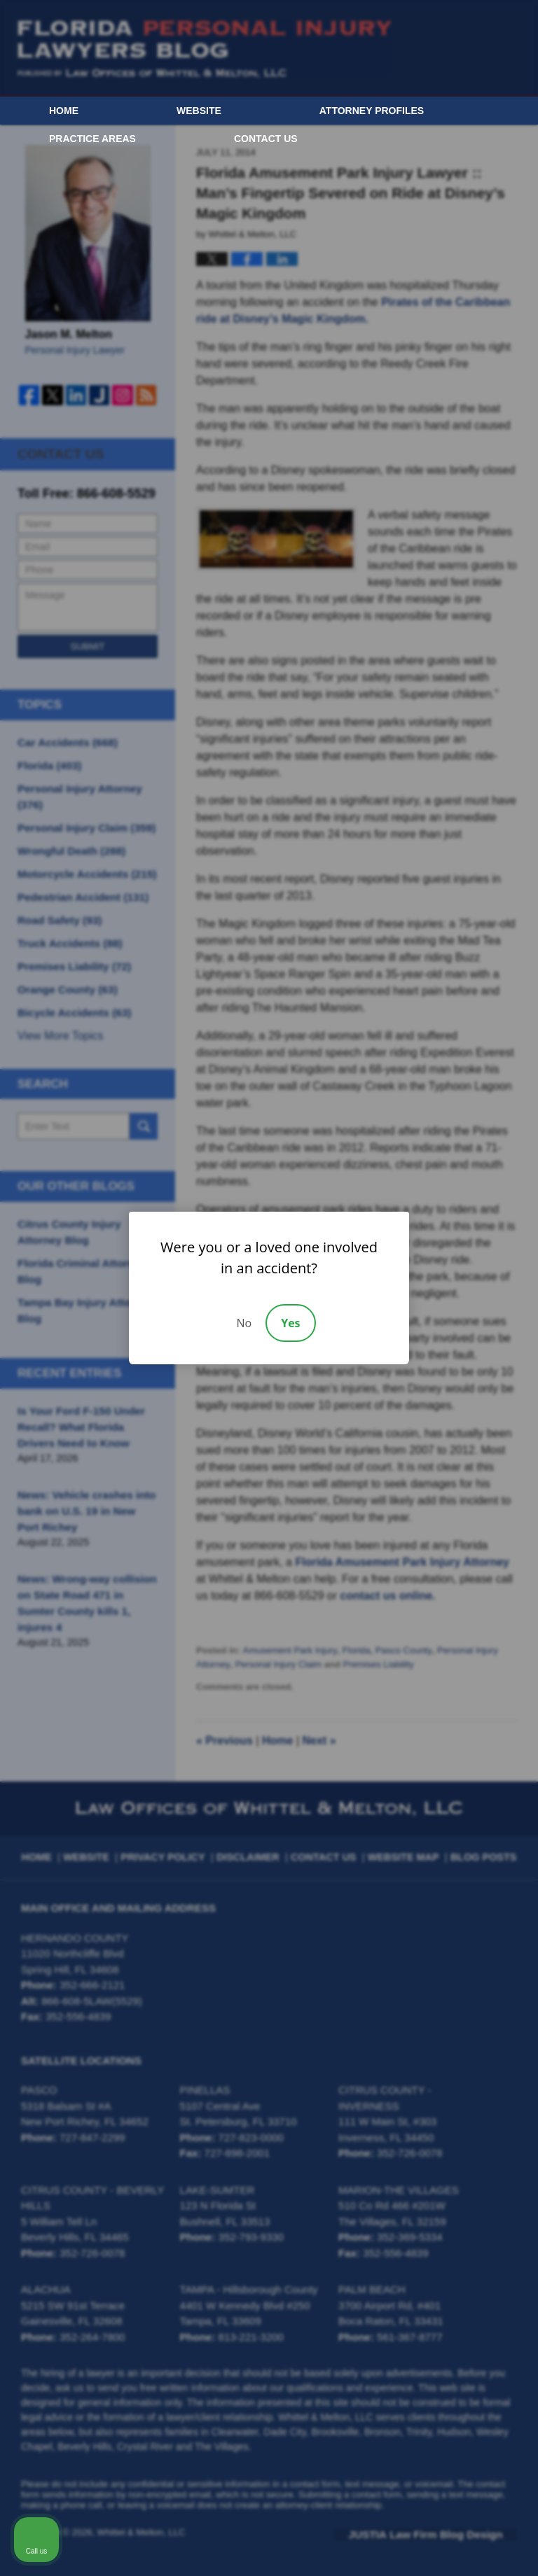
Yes (290, 1323)
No (243, 1323)
